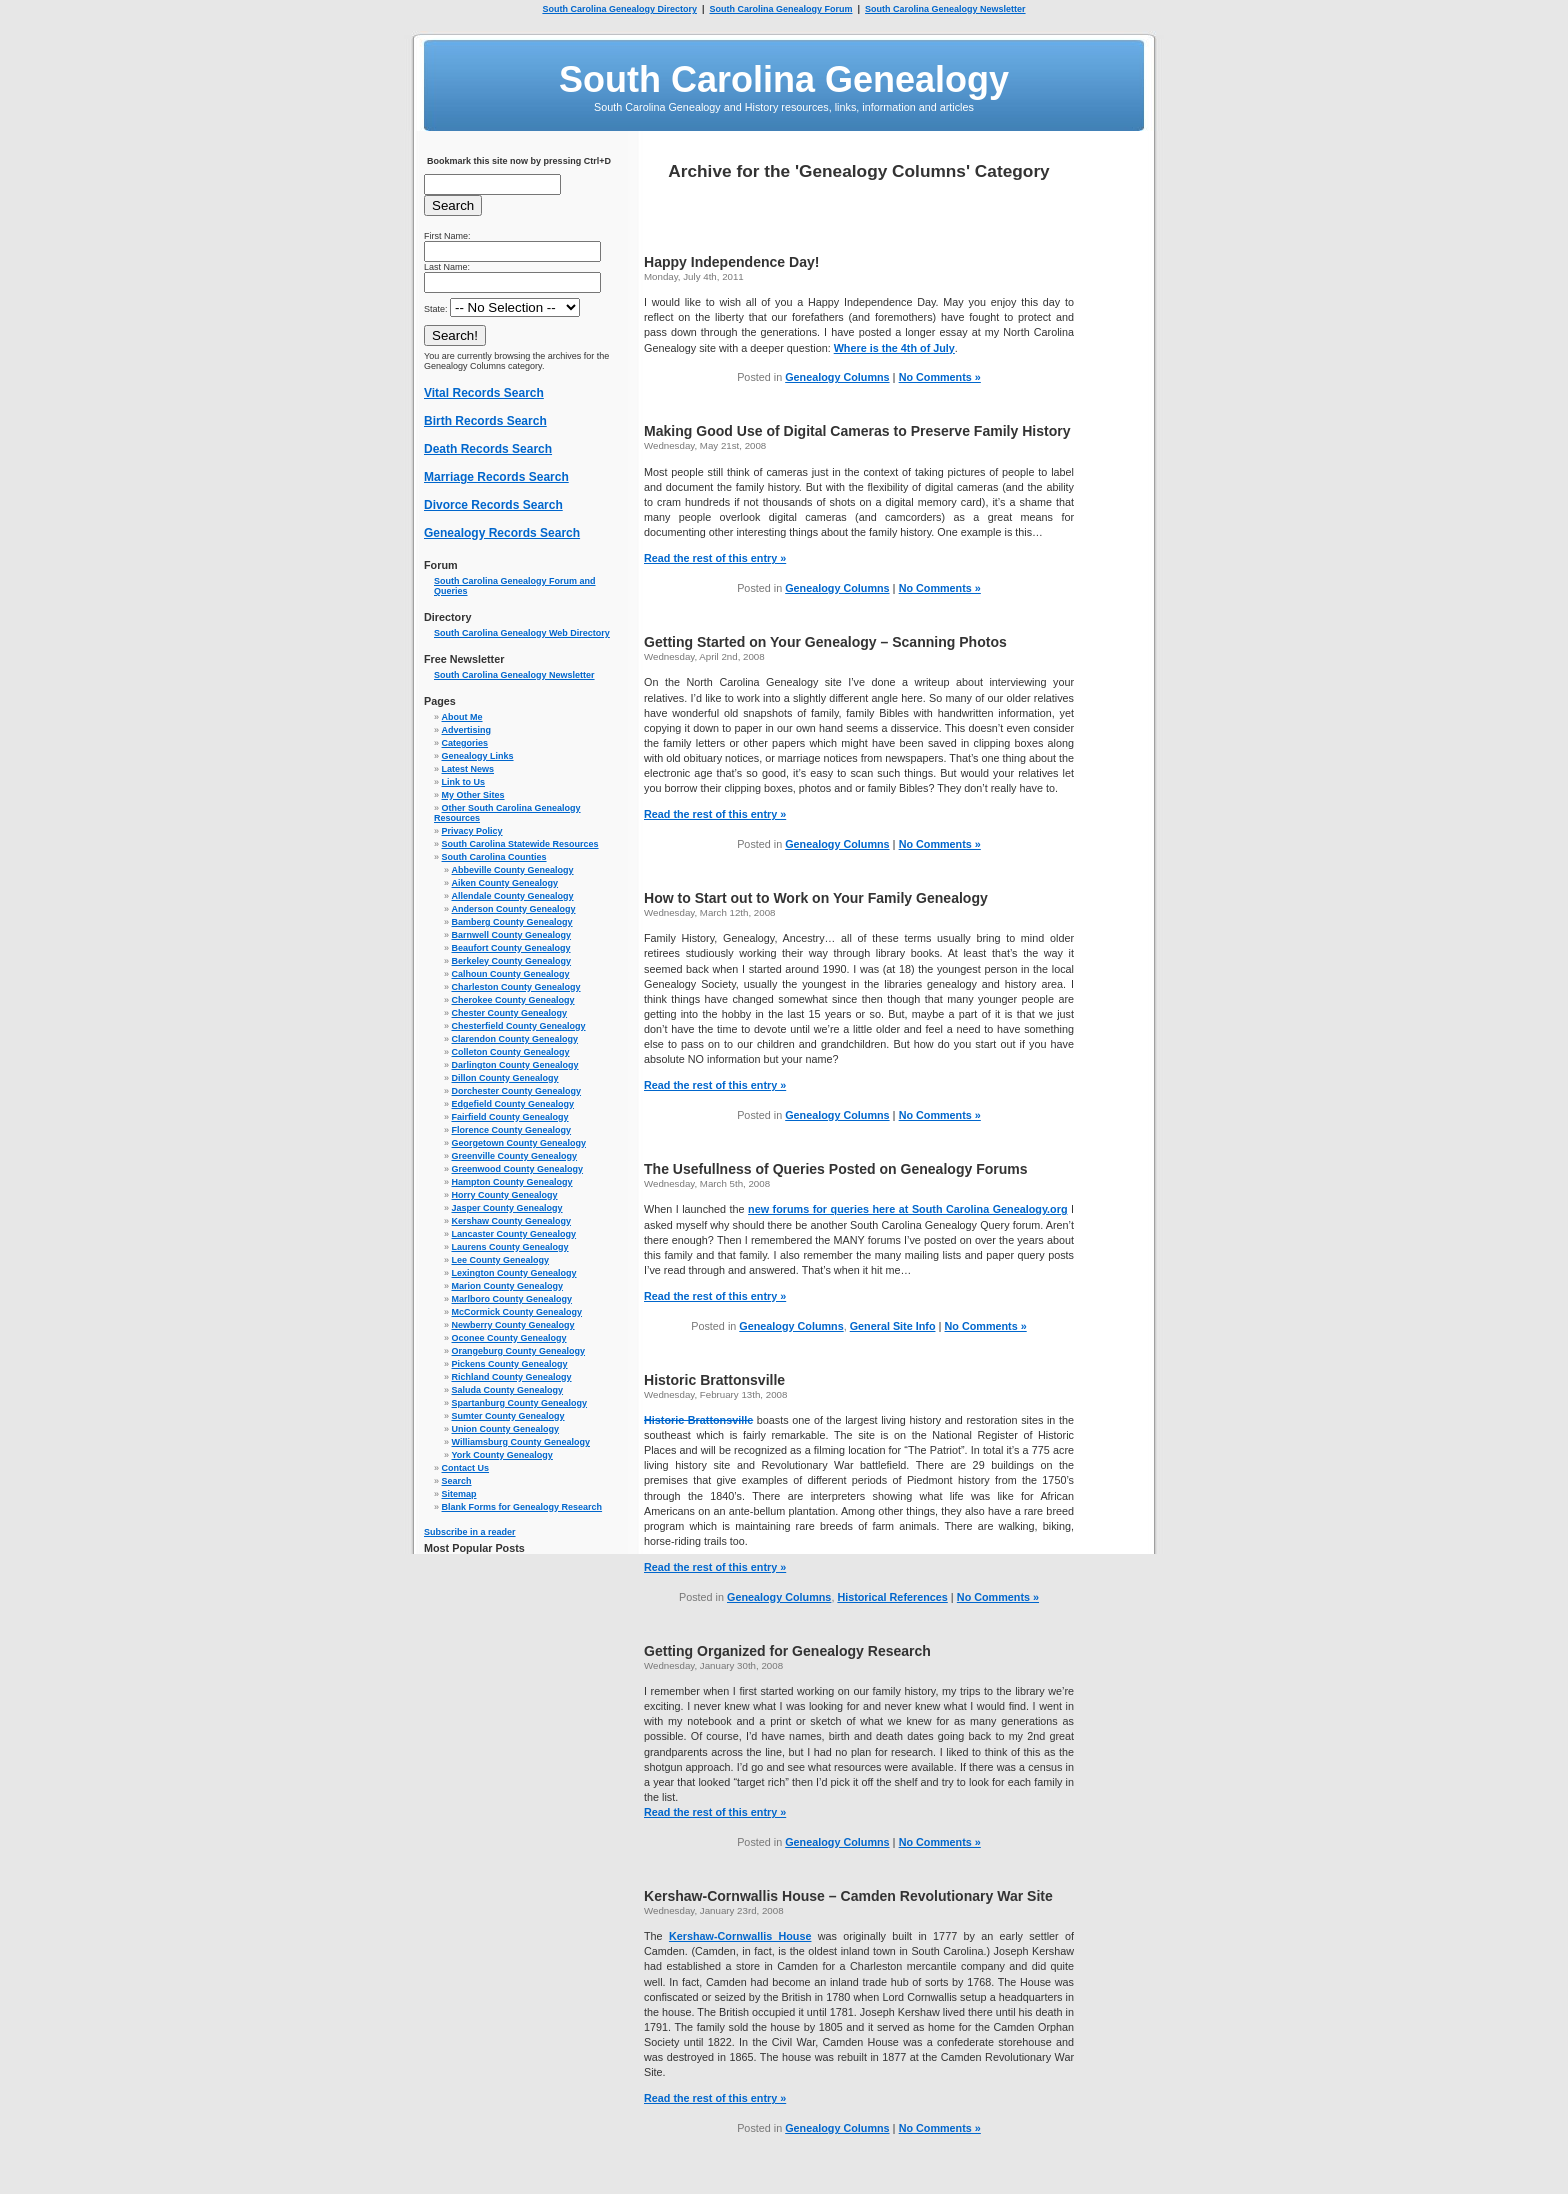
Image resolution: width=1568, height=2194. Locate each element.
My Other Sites (473, 795)
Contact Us (466, 1468)
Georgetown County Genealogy (519, 1143)
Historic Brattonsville (714, 1380)
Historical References (892, 1597)
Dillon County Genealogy (505, 1078)
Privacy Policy (472, 831)
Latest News (468, 769)
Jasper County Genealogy (507, 1208)
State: (502, 309)
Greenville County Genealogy (515, 1156)
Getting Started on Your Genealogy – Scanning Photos (825, 642)
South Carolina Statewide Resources (520, 844)
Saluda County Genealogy (508, 1390)
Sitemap (459, 1494)
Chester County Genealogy (510, 1013)
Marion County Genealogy (508, 1286)
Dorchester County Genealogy (517, 1091)
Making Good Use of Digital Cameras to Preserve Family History (857, 431)
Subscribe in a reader (470, 1532)
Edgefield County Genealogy (513, 1104)
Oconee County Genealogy (509, 1338)
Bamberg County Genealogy (512, 922)
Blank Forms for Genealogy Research (522, 1507)
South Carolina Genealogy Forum (780, 9)
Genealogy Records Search (502, 533)
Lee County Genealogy (501, 1260)
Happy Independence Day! (731, 262)
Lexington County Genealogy (514, 1273)
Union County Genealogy (506, 1429)
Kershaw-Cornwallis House (740, 1936)
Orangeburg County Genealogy (519, 1351)
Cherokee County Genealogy (513, 1000)
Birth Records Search (485, 421)
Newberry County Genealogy (513, 1325)
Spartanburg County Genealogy (520, 1403)
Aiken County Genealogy (505, 883)
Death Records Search (488, 449)
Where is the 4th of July (894, 348)
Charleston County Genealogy (516, 987)
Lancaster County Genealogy (514, 1234)
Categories (465, 743)
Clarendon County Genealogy (515, 1039)
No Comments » (940, 377)
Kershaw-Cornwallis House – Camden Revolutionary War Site (848, 1896)
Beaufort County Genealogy (511, 948)
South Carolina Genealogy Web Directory (522, 633)
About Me (462, 717)
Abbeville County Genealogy (513, 870)
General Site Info (893, 1326)
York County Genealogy (502, 1455)
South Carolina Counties (494, 857)
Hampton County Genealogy (512, 1182)
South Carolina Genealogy (784, 79)
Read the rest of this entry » (715, 558)
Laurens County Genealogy (510, 1247)
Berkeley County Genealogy (512, 961)
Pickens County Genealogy (510, 1364)
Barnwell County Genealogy (512, 935)
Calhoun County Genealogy (511, 974)
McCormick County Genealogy (517, 1312)
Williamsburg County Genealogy (521, 1442)
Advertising (467, 730)
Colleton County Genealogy (511, 1052)
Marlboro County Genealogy (512, 1299)
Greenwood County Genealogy (518, 1169)
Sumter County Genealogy (508, 1416)
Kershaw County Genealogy (512, 1221)
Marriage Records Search (496, 477)
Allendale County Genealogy (513, 896)
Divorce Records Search (493, 505)
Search (457, 1481)
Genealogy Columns (837, 377)
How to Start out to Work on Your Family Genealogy (816, 898)
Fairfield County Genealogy (510, 1117)
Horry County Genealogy (505, 1195)
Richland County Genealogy (512, 1377)
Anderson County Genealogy (514, 909)
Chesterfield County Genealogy (519, 1026)
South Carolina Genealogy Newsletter (945, 9)
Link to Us (464, 782)
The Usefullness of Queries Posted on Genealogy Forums (836, 1169)
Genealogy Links (478, 756)
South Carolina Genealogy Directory (619, 9)
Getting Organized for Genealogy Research (787, 1651)
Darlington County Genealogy (515, 1065)
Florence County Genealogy (512, 1130)
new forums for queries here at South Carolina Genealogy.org (907, 1209)
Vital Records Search (484, 393)
